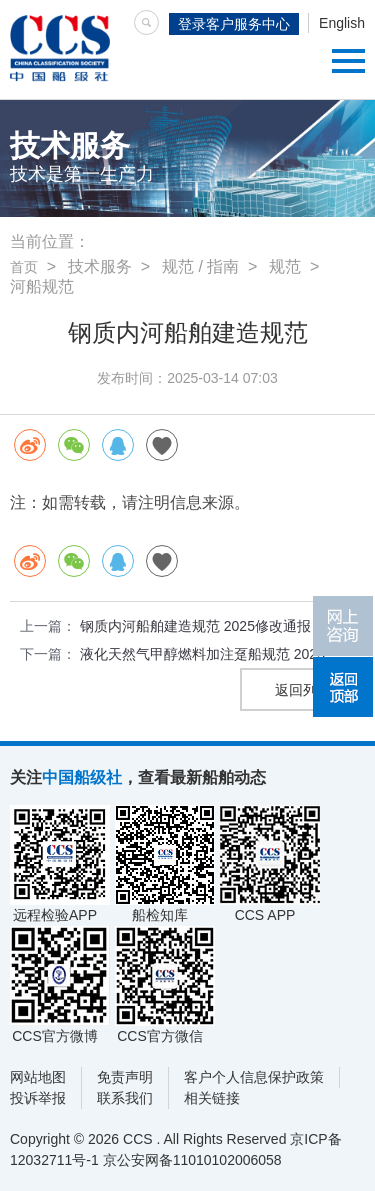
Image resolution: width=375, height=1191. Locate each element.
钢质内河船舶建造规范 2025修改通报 (195, 626)
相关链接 (212, 1098)
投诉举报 (38, 1098)
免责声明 (125, 1077)
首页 (24, 267)
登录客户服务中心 (234, 24)
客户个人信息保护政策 (254, 1077)
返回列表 (303, 690)
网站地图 (38, 1077)
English (342, 23)
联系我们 (125, 1098)
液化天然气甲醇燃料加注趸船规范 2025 (202, 654)
